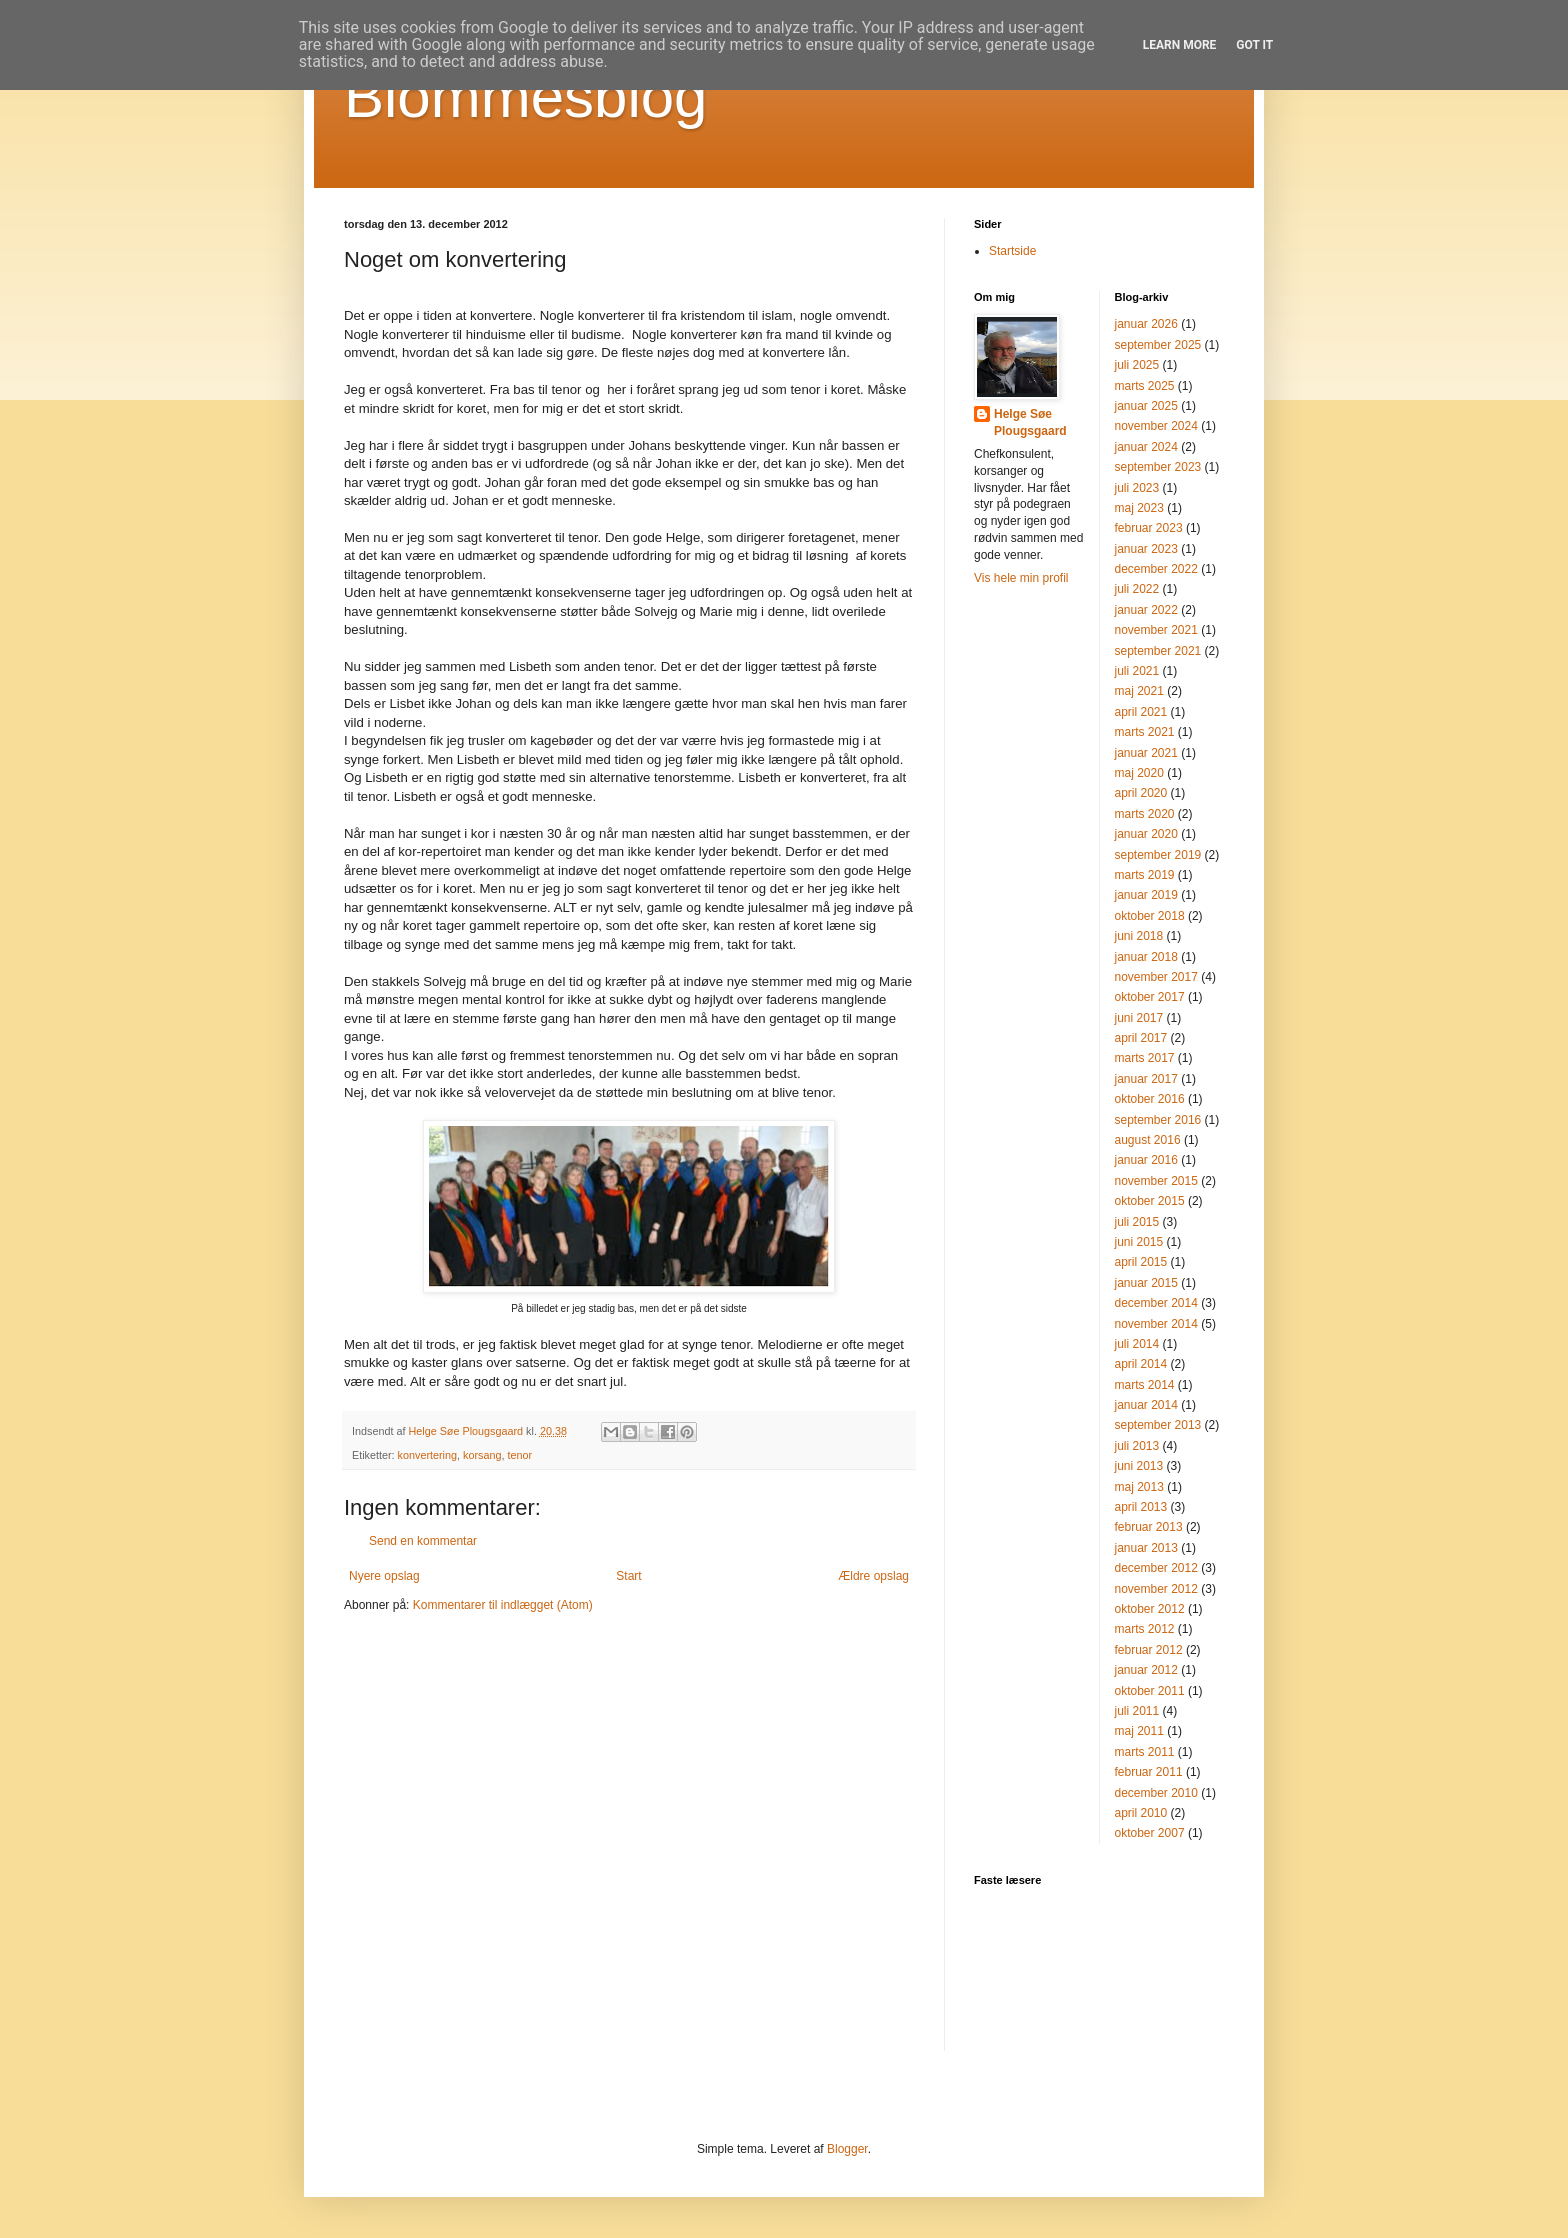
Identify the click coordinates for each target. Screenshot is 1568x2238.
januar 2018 (1146, 957)
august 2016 (1148, 1140)
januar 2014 (1146, 1405)
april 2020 (1141, 793)
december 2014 (1156, 1303)
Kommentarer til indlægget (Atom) (503, 1605)
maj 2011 (1139, 1731)
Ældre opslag (873, 1576)
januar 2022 (1146, 610)
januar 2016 (1146, 1160)
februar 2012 (1149, 1650)
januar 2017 (1146, 1079)
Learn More (1180, 45)
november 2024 (1156, 426)
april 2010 (1141, 1813)
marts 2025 (1145, 386)
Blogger (847, 2149)
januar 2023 (1146, 549)
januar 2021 (1146, 753)
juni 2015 (1139, 1242)
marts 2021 (1145, 732)
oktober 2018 (1150, 916)
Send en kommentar (423, 1541)
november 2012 (1156, 1589)
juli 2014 (1137, 1344)
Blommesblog (526, 96)
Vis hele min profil (1021, 578)
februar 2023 (1149, 528)
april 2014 (1141, 1364)
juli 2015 (1137, 1222)
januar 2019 (1146, 895)
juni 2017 (1139, 1018)
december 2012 (1156, 1568)
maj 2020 (1139, 773)
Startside (1012, 251)
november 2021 (1156, 630)
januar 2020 (1146, 834)
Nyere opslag (384, 1576)
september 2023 (1158, 467)
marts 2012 (1145, 1629)
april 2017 (1141, 1038)
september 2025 (1158, 345)
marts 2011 (1145, 1752)
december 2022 (1156, 569)
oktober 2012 (1150, 1609)
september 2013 (1158, 1425)
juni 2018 (1139, 936)
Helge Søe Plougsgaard (1030, 422)
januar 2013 (1146, 1548)
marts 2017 (1145, 1058)
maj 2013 (1139, 1487)
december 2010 (1156, 1793)
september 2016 (1158, 1120)
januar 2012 (1146, 1670)
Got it (1254, 45)
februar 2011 (1149, 1772)
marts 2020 (1145, 814)
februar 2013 (1149, 1527)
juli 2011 (1137, 1711)
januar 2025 (1146, 406)
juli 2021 (1137, 671)
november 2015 (1156, 1181)
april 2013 (1141, 1507)
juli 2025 (1137, 365)
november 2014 (1156, 1324)
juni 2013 (1139, 1466)
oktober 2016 (1150, 1099)
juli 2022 (1137, 589)
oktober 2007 (1150, 1833)
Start (628, 1576)
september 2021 (1158, 651)
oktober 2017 (1150, 997)
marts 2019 (1145, 875)
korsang (482, 1455)
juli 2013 (1137, 1446)
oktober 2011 (1150, 1691)
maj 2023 (1139, 508)
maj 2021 (1139, 691)
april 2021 (1141, 712)
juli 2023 (1137, 488)
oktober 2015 (1150, 1201)
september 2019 (1158, 855)
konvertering (427, 1455)
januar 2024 (1146, 447)
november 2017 (1156, 977)
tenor (519, 1455)
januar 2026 (1146, 324)
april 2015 (1141, 1262)
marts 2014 (1145, 1385)
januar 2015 (1146, 1283)
